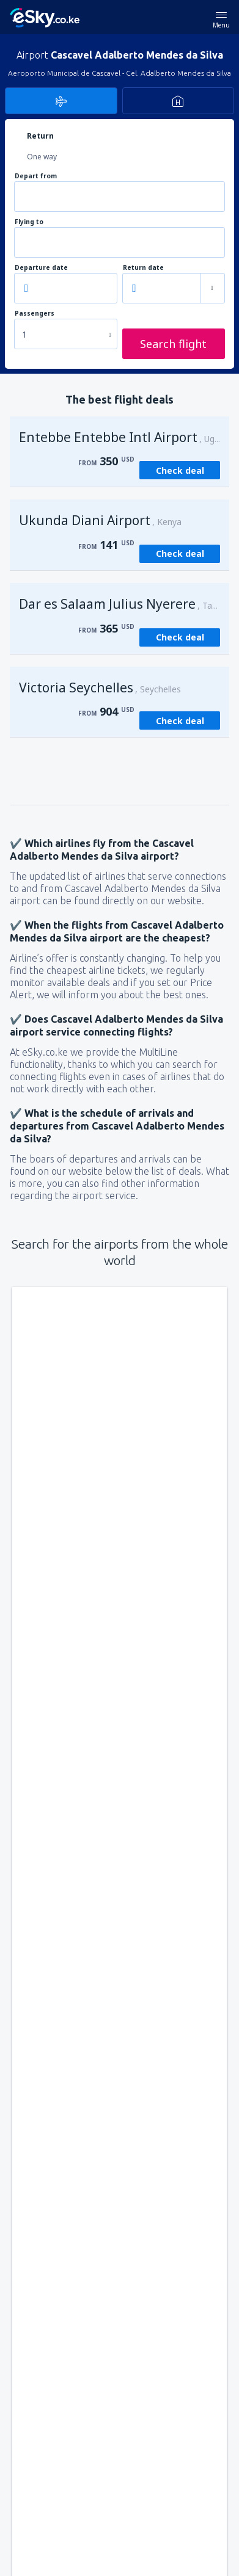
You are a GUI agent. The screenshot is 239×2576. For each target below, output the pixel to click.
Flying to (29, 222)
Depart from (36, 176)
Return (40, 136)
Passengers (34, 313)
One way (42, 156)
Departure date (41, 268)
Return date (143, 268)
